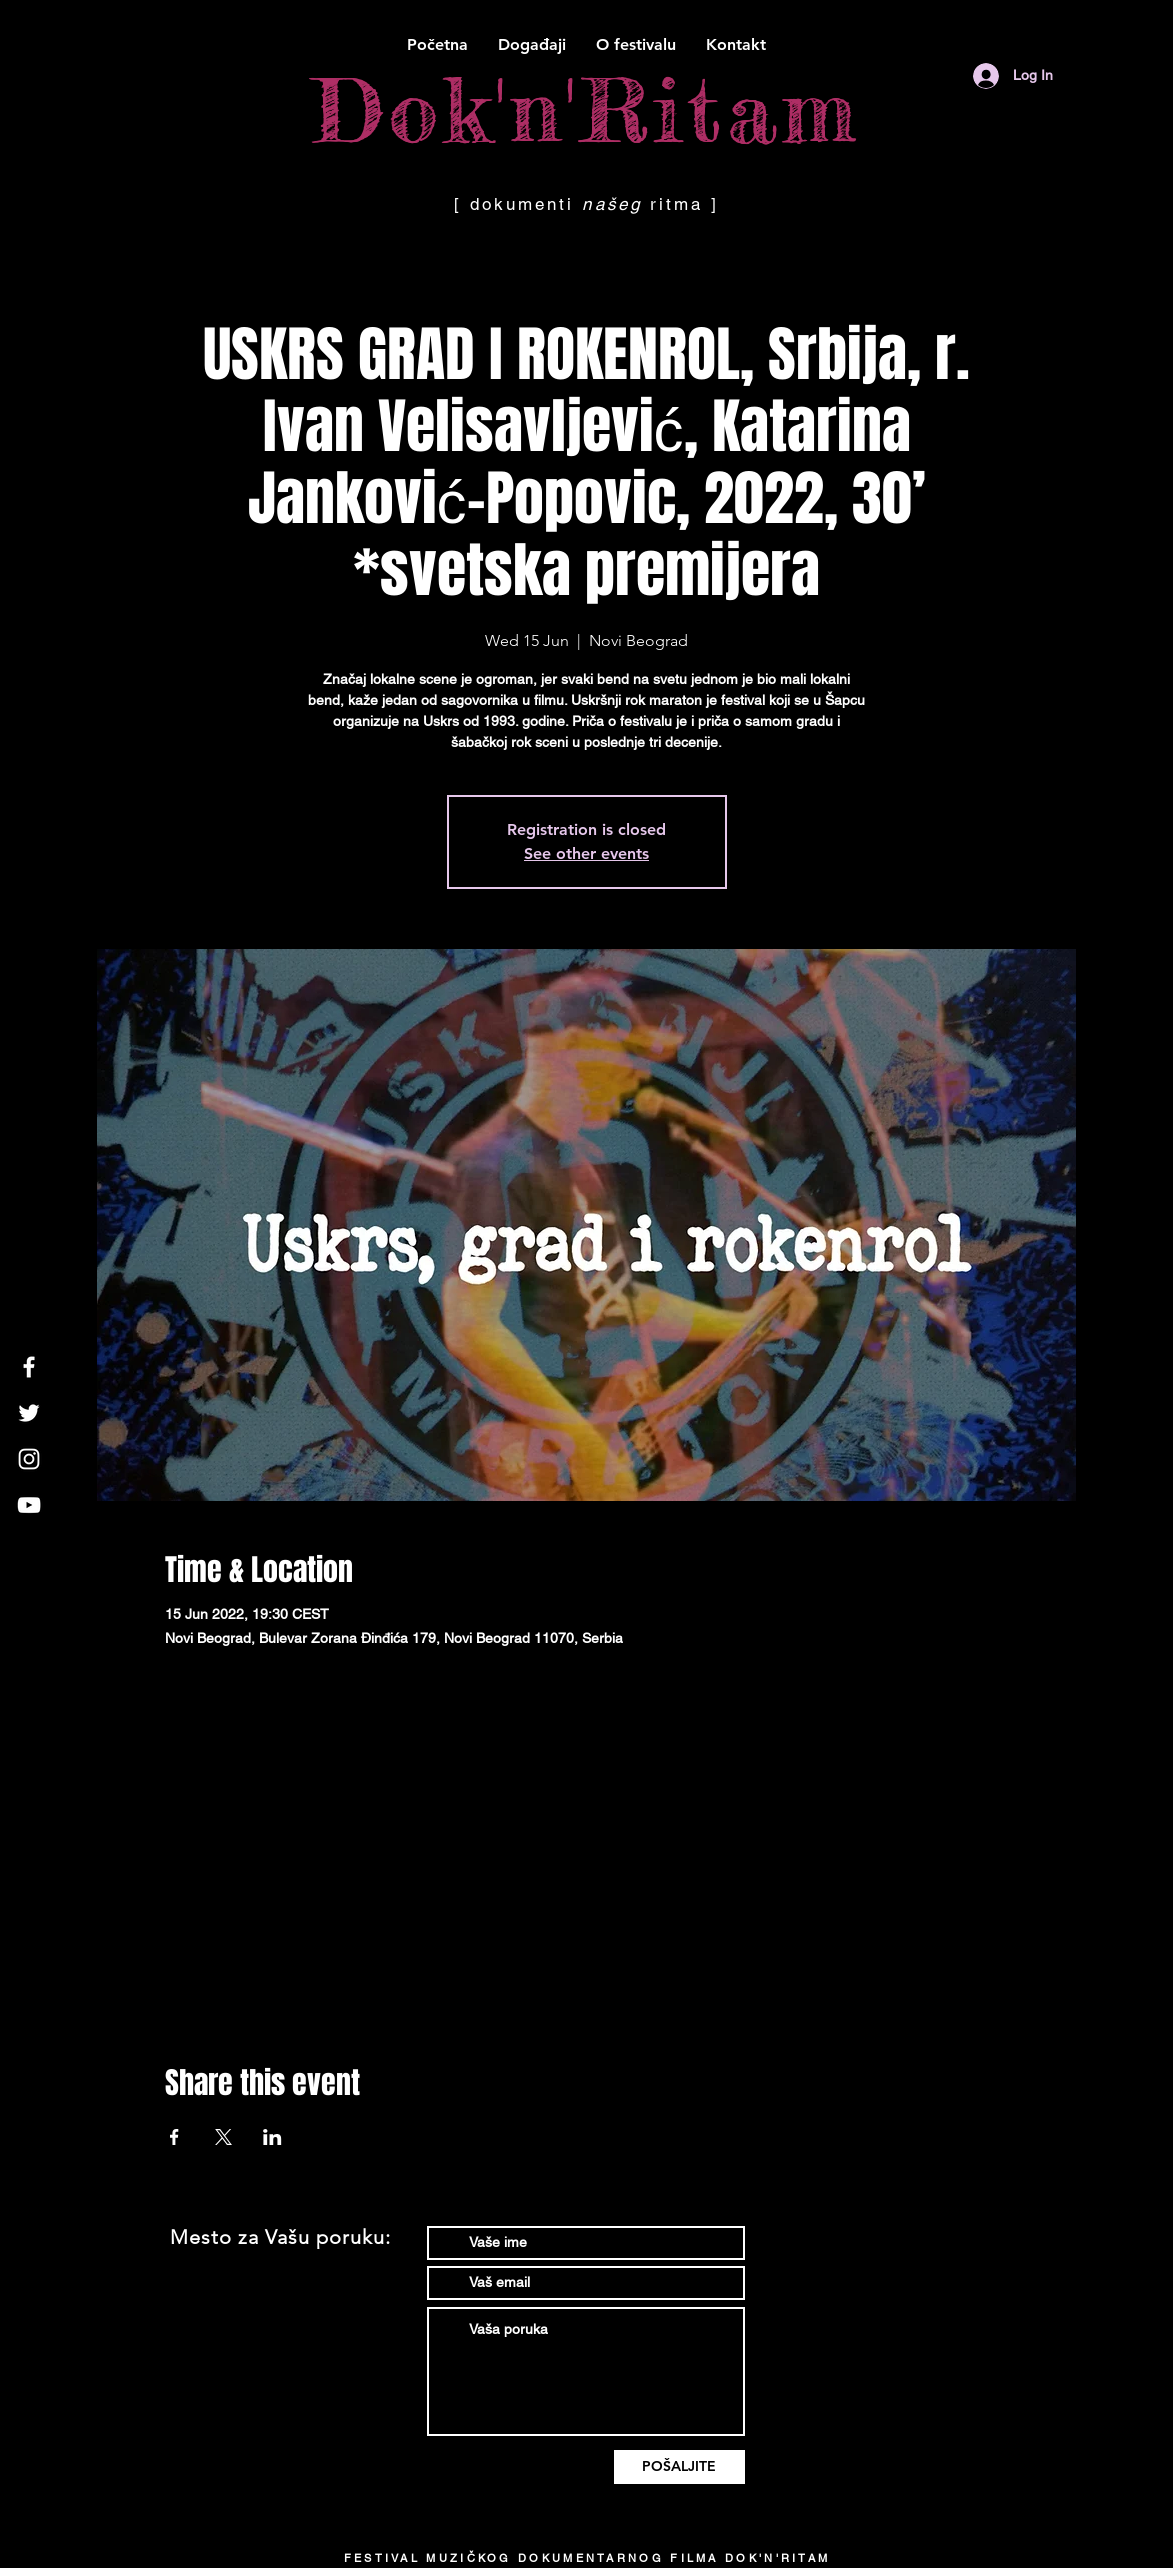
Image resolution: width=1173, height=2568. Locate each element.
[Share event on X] (223, 2137)
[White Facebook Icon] (29, 1367)
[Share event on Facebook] (174, 2137)
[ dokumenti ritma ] (587, 204)
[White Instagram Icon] (29, 1459)
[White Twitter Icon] (29, 1413)
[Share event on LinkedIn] (272, 2137)
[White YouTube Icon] (29, 1505)
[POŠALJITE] (679, 2467)
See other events (586, 853)
